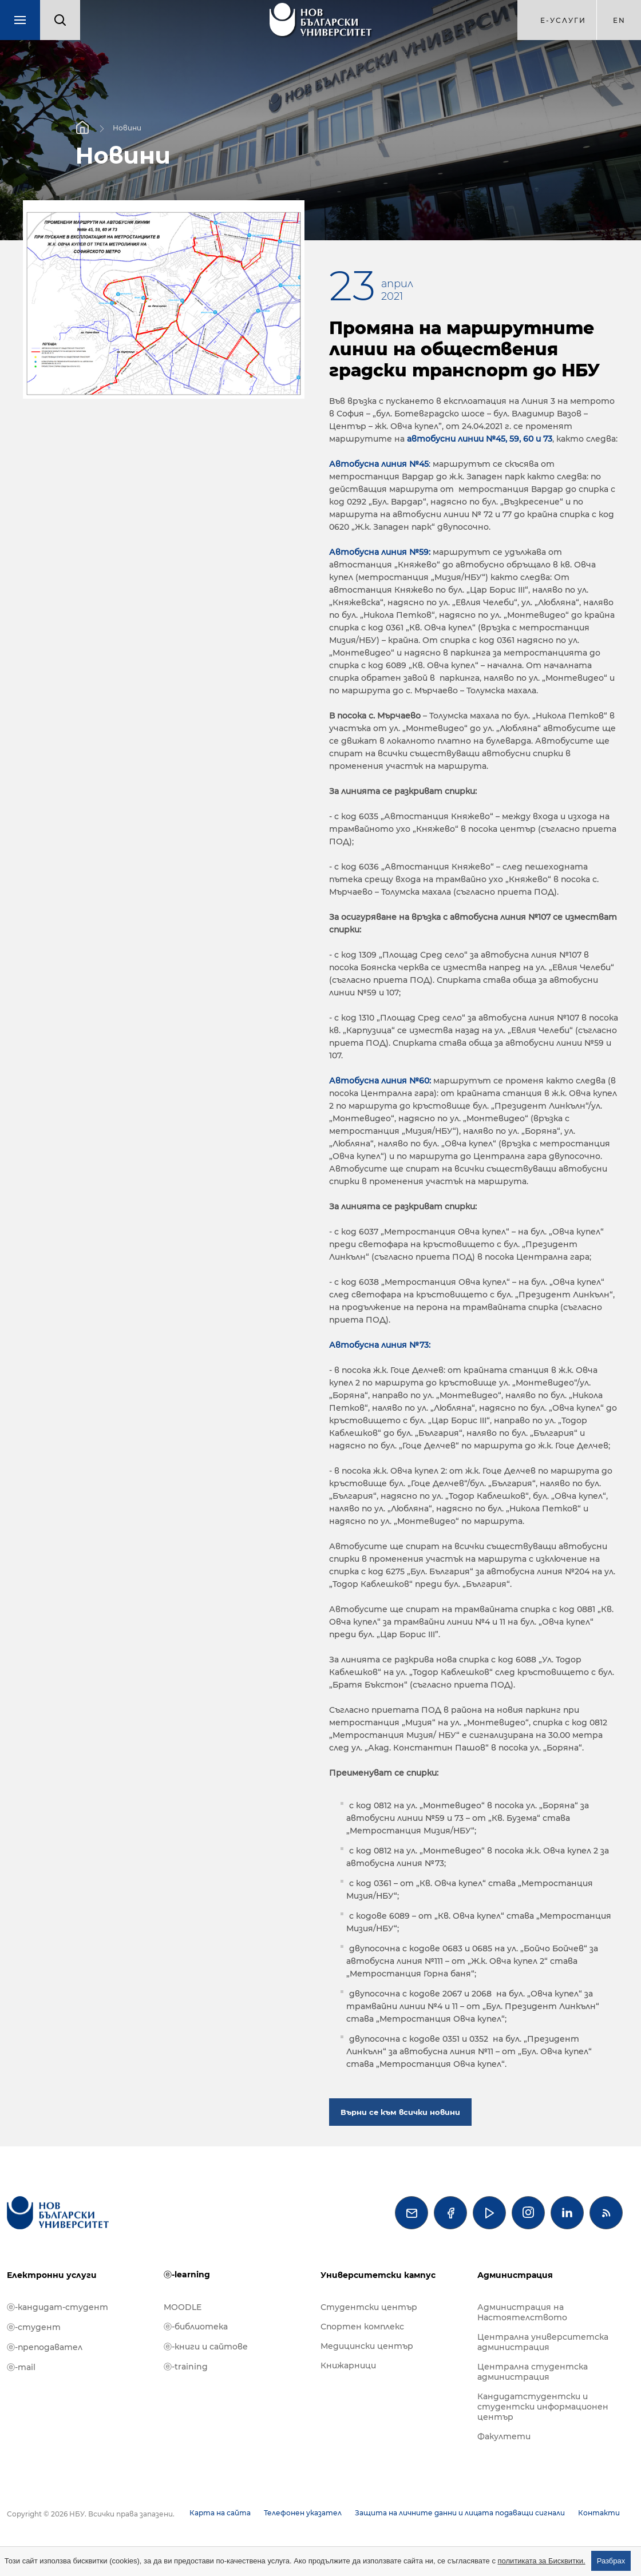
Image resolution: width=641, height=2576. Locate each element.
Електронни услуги (52, 2275)
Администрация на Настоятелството (522, 2312)
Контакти (599, 2512)
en (619, 20)
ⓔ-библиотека (196, 2326)
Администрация (515, 2275)
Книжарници (348, 2365)
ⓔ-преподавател (44, 2347)
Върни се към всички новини (400, 2112)
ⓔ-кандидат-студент (57, 2307)
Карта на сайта (220, 2512)
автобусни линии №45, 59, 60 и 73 (479, 439)
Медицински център (366, 2346)
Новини (127, 127)
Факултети (504, 2436)
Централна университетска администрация (542, 2342)
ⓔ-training (186, 2366)
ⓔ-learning (187, 2274)
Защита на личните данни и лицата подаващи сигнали (460, 2512)
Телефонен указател (303, 2512)
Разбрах (611, 2561)
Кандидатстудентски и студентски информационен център (542, 2406)
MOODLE (182, 2307)
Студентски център (368, 2307)
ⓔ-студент (34, 2327)
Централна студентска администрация (532, 2371)
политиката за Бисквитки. (541, 2561)
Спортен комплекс (362, 2326)
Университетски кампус (378, 2275)
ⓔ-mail (21, 2367)
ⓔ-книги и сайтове (206, 2346)
